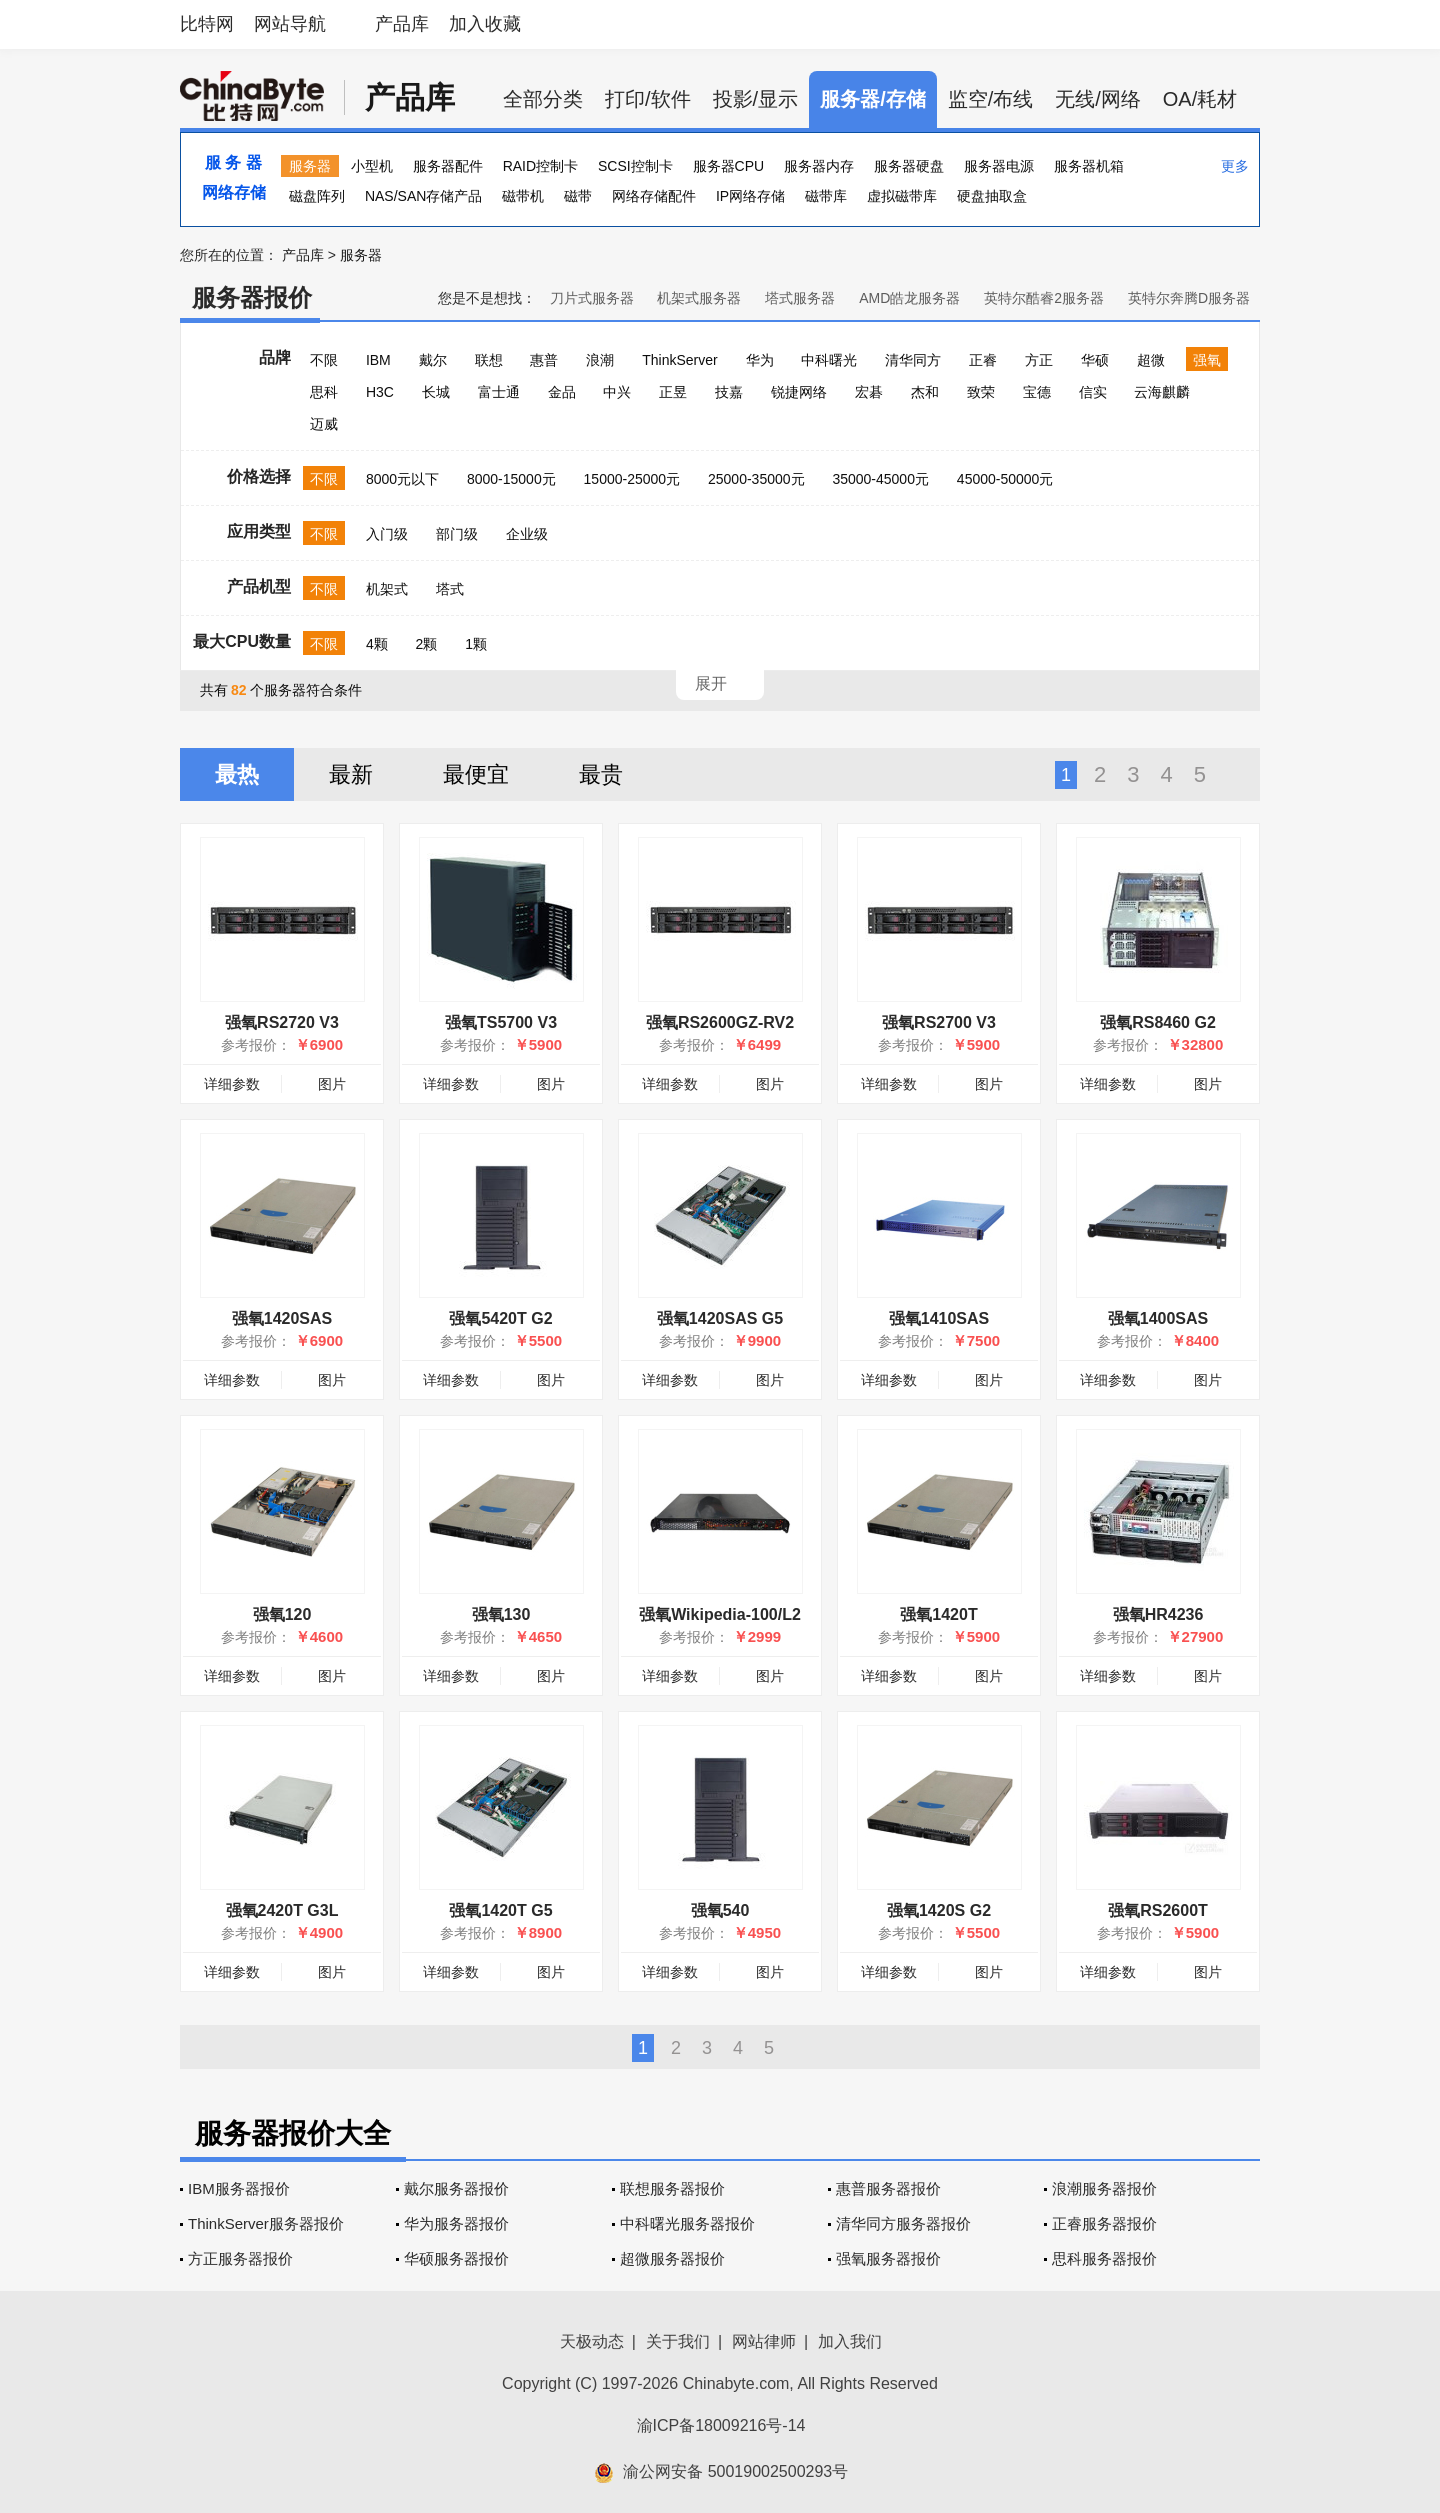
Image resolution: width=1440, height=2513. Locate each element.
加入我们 (850, 2341)
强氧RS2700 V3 (939, 1022)
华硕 (1095, 360)
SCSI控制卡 (635, 166)
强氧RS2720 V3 (282, 1022)
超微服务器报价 (672, 2258)
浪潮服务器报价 (1104, 2188)
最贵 (601, 774)
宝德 (1037, 392)
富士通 (499, 392)
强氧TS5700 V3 (501, 1022)
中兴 (617, 392)
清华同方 (913, 360)
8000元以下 (402, 479)
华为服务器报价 (456, 2223)
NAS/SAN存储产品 (423, 196)
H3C (380, 392)
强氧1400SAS (1158, 1318)
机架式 (387, 589)
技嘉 (729, 392)
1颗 (476, 644)
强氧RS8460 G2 (1158, 1022)
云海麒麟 (1162, 392)
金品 (562, 392)
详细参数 (232, 1084)
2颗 (427, 644)
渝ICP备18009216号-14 (721, 2425)
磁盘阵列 (317, 196)
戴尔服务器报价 (456, 2188)
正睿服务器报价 (1104, 2223)
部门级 (457, 534)
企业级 (527, 534)
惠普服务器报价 (888, 2188)
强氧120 (282, 1614)
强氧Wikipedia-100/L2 (720, 1614)
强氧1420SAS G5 (720, 1318)
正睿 (983, 360)
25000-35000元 (756, 479)
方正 (1039, 360)
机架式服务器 (699, 298)
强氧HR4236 (1158, 1614)
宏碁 (869, 392)
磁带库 (826, 196)
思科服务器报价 (1104, 2258)
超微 (1151, 360)
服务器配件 (448, 166)
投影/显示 (756, 99)
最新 (351, 774)
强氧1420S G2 (939, 1910)
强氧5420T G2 (500, 1318)
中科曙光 (829, 360)
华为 (760, 360)
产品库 (402, 24)
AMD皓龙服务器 (909, 298)
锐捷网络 (799, 392)
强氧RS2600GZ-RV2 (720, 1022)
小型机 (372, 166)
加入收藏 (485, 24)
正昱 (673, 392)
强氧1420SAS (282, 1318)
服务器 (310, 166)
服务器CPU (729, 166)
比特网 (207, 24)
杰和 (925, 392)
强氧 (1207, 360)
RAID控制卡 (540, 166)
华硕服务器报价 (456, 2258)
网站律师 (764, 2341)
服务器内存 (819, 166)
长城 (436, 392)
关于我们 (678, 2341)
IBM (378, 360)
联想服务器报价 (672, 2188)
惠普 (544, 360)
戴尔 (433, 360)
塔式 (450, 589)
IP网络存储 (750, 196)
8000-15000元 (511, 479)
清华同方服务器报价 (903, 2223)
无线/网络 (1098, 99)
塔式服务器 (800, 298)
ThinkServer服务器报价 (266, 2223)
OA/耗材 (1200, 99)
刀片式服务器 (592, 298)
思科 (324, 392)
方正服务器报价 (240, 2258)
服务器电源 (999, 166)
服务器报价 (252, 297)
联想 (489, 360)
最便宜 (476, 774)
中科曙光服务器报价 (687, 2223)
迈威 (324, 424)
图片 (332, 1084)
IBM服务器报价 (239, 2188)
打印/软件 (648, 99)
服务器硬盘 (909, 166)
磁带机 (523, 196)
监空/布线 (991, 99)
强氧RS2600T (1158, 1910)
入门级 (387, 534)
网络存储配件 (654, 196)
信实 (1093, 392)
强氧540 (720, 1910)
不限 (324, 360)
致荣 (981, 392)
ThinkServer (679, 360)
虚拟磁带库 (902, 196)
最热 (237, 774)
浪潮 (600, 360)
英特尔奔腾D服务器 (1189, 298)
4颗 (377, 644)
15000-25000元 (632, 479)
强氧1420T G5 (500, 1910)
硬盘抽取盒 (992, 196)
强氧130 (501, 1614)
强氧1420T (938, 1614)
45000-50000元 (1005, 479)
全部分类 (543, 99)
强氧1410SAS (939, 1318)
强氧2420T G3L (282, 1910)
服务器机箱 (1089, 166)
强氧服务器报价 (888, 2258)
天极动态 (592, 2341)
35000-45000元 (880, 479)
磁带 (578, 196)
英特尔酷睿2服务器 (1044, 298)
